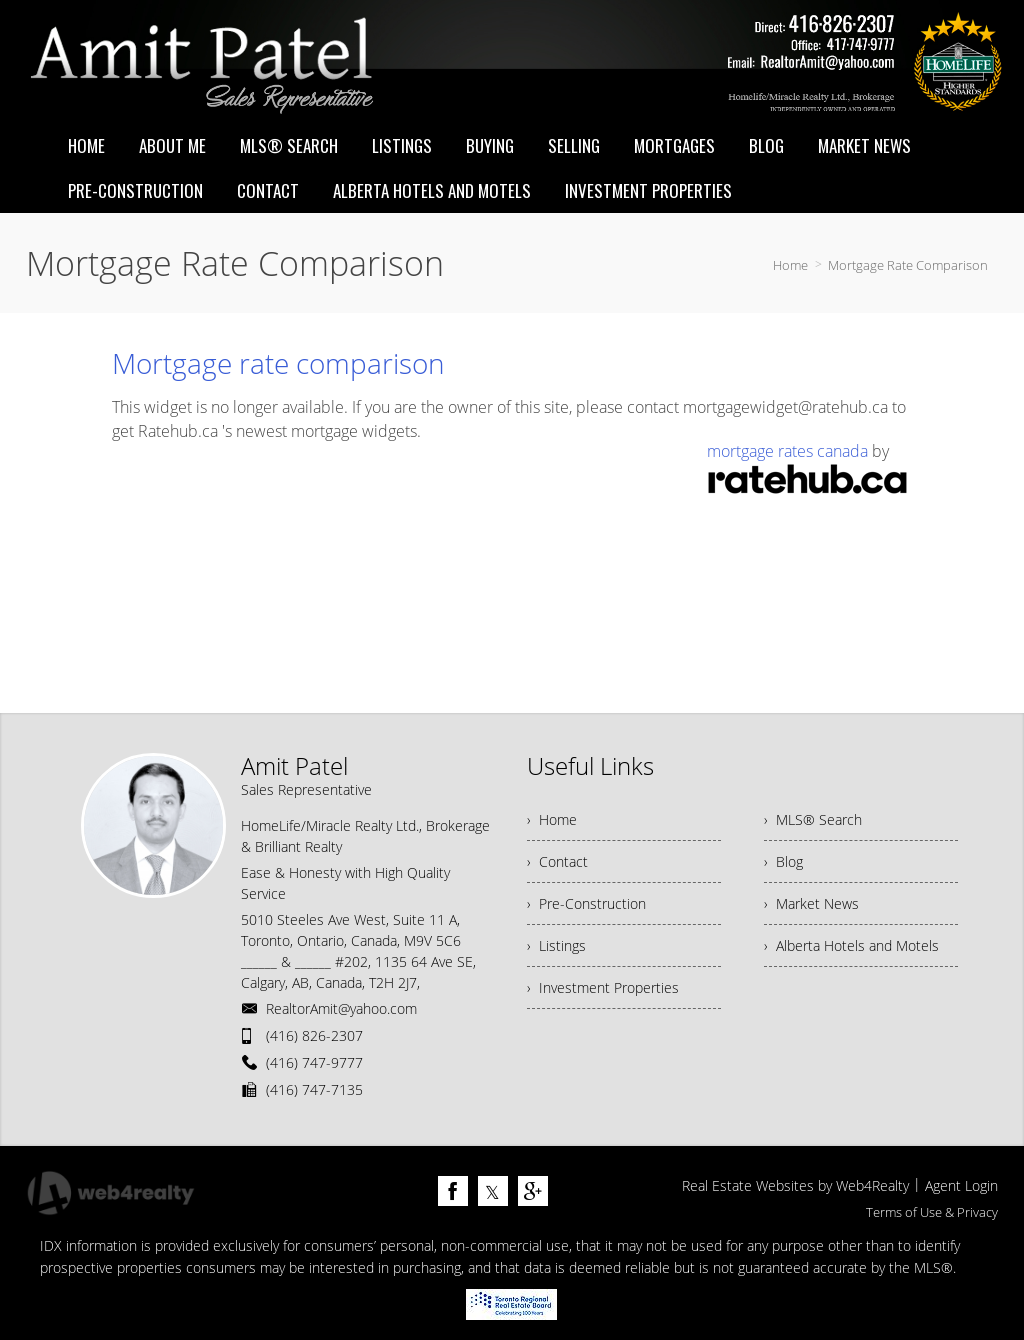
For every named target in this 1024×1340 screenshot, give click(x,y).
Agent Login (961, 1185)
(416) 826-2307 (314, 1035)
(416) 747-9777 (314, 1062)
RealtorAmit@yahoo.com (341, 1008)
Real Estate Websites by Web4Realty (795, 1185)
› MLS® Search (813, 819)
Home (790, 265)
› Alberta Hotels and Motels (851, 945)
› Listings (556, 945)
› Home (552, 819)
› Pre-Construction (586, 903)
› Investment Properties (603, 987)
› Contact (557, 861)
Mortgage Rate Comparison (908, 265)
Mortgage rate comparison (278, 363)
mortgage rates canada (787, 451)
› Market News (811, 903)
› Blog (783, 861)
